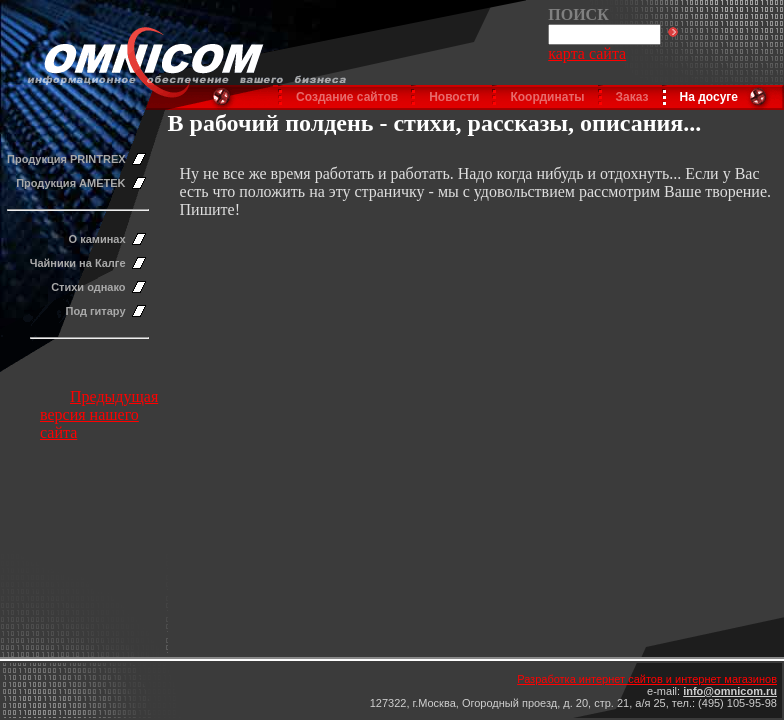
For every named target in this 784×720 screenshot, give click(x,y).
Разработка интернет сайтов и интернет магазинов (647, 679)
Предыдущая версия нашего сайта (99, 414)
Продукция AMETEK (70, 183)
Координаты (547, 97)
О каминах (97, 239)
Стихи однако (88, 287)
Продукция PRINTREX (66, 159)
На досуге (709, 97)
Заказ (632, 97)
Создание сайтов (347, 97)
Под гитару (96, 311)
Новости (454, 97)
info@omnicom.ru (730, 691)
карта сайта (587, 53)
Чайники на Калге (78, 263)
